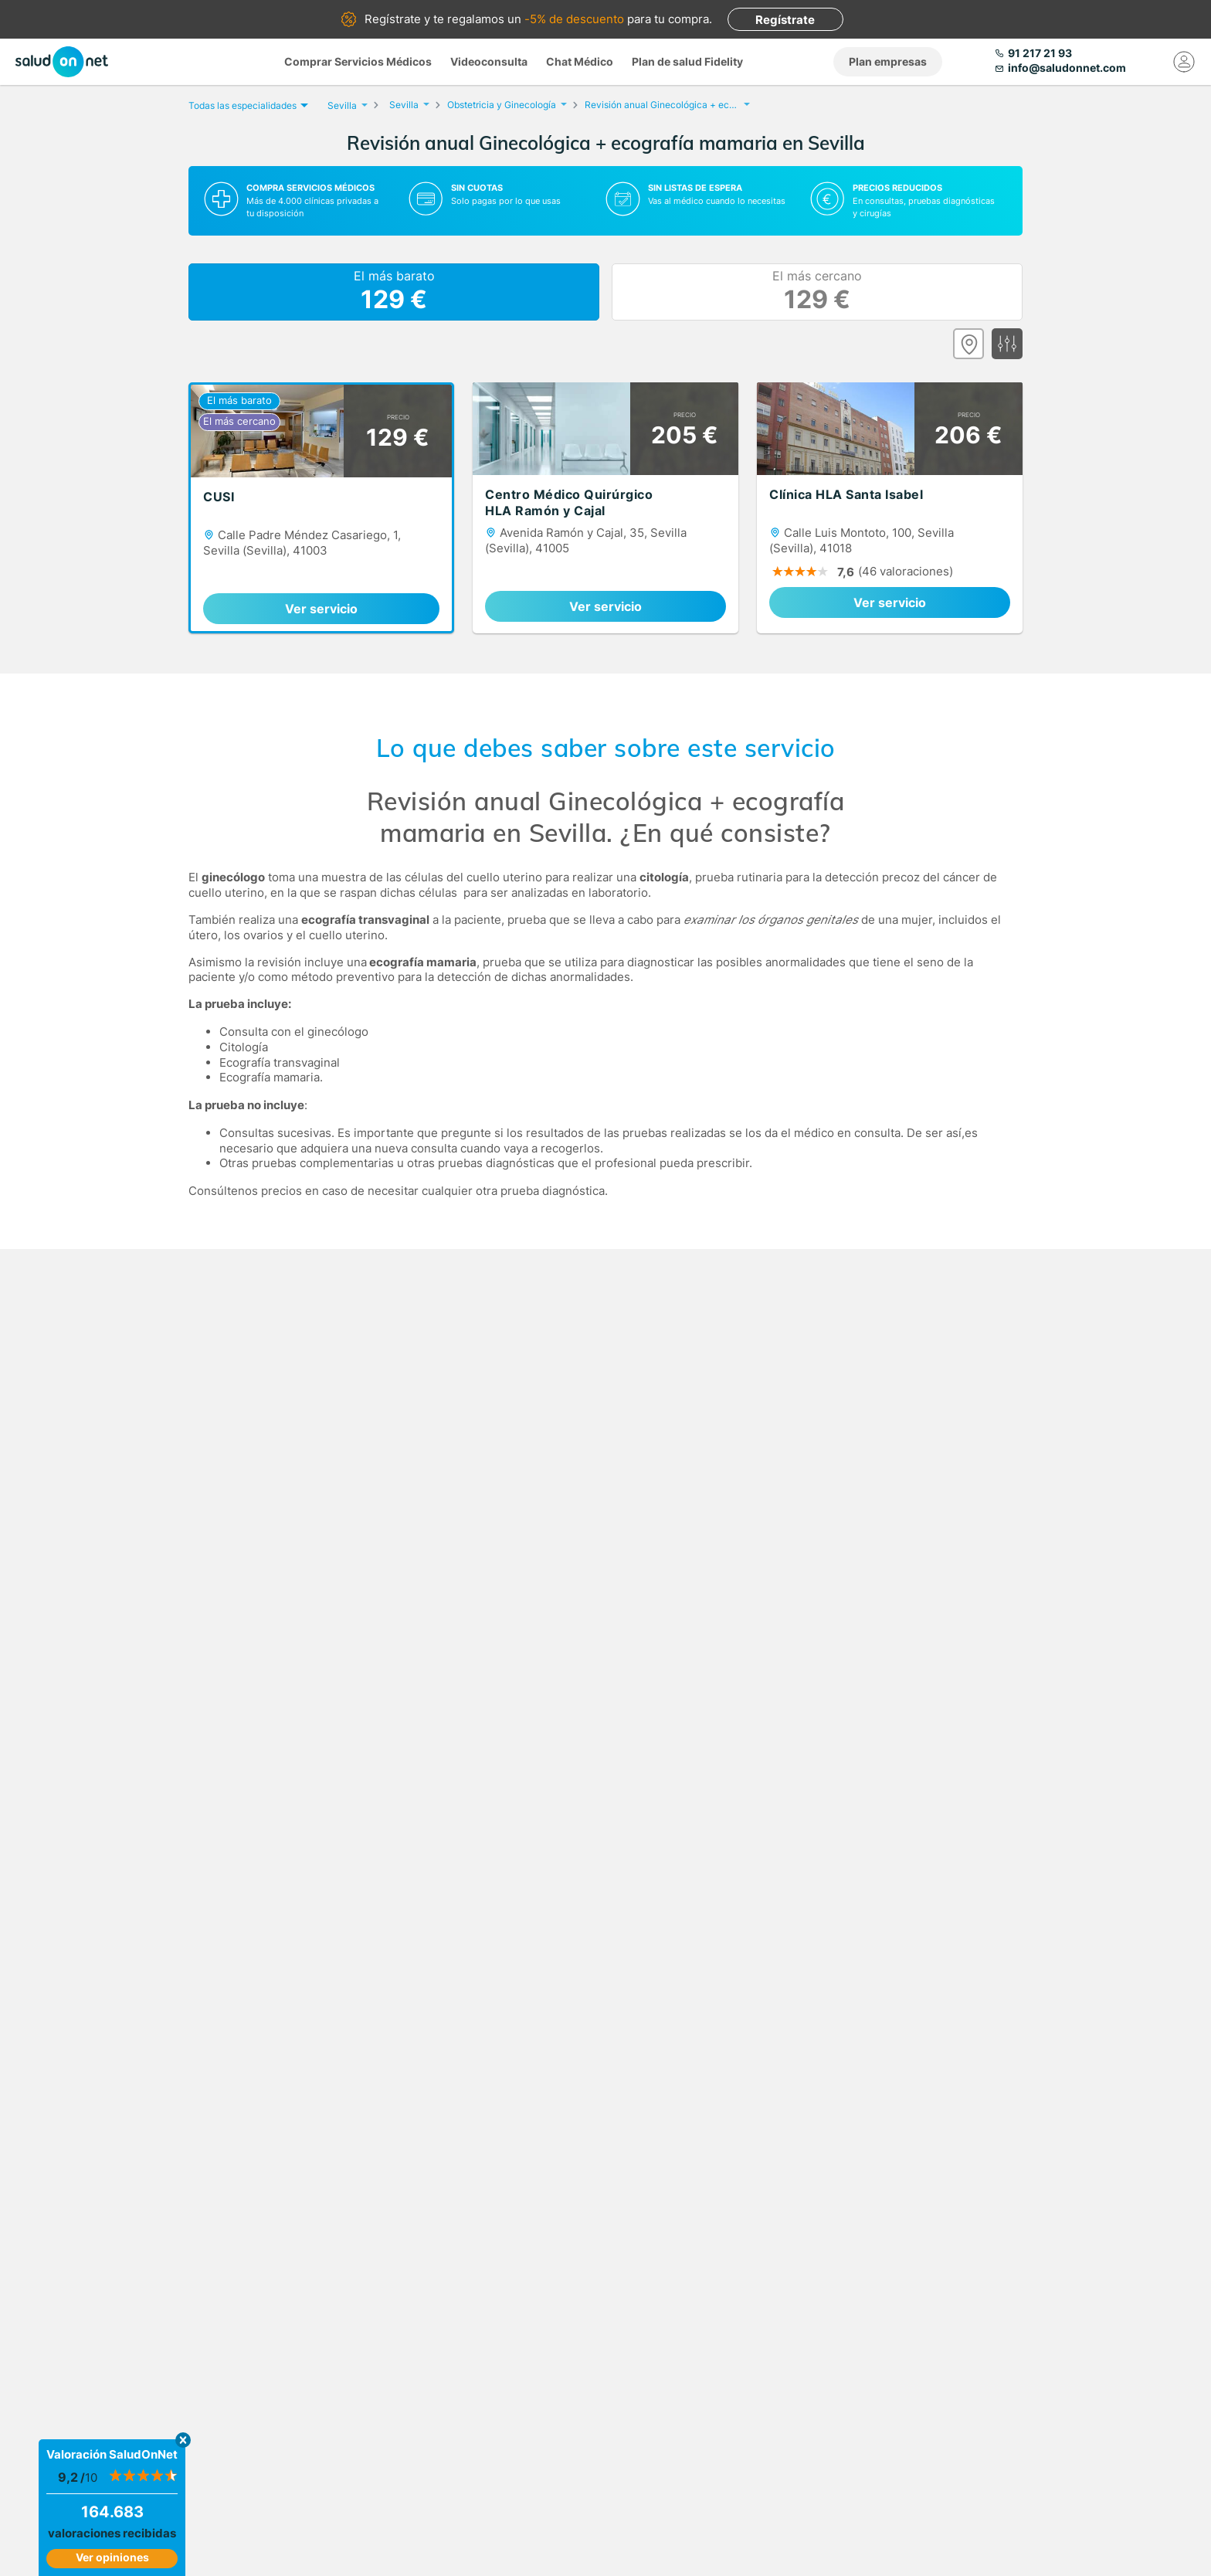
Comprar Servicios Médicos (358, 61)
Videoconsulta (488, 61)
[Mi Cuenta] (1184, 62)
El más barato (394, 292)
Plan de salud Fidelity (687, 61)
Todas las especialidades (246, 105)
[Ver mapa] (968, 343)
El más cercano (817, 292)
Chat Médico (579, 61)
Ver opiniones (112, 2557)
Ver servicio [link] (321, 608)
